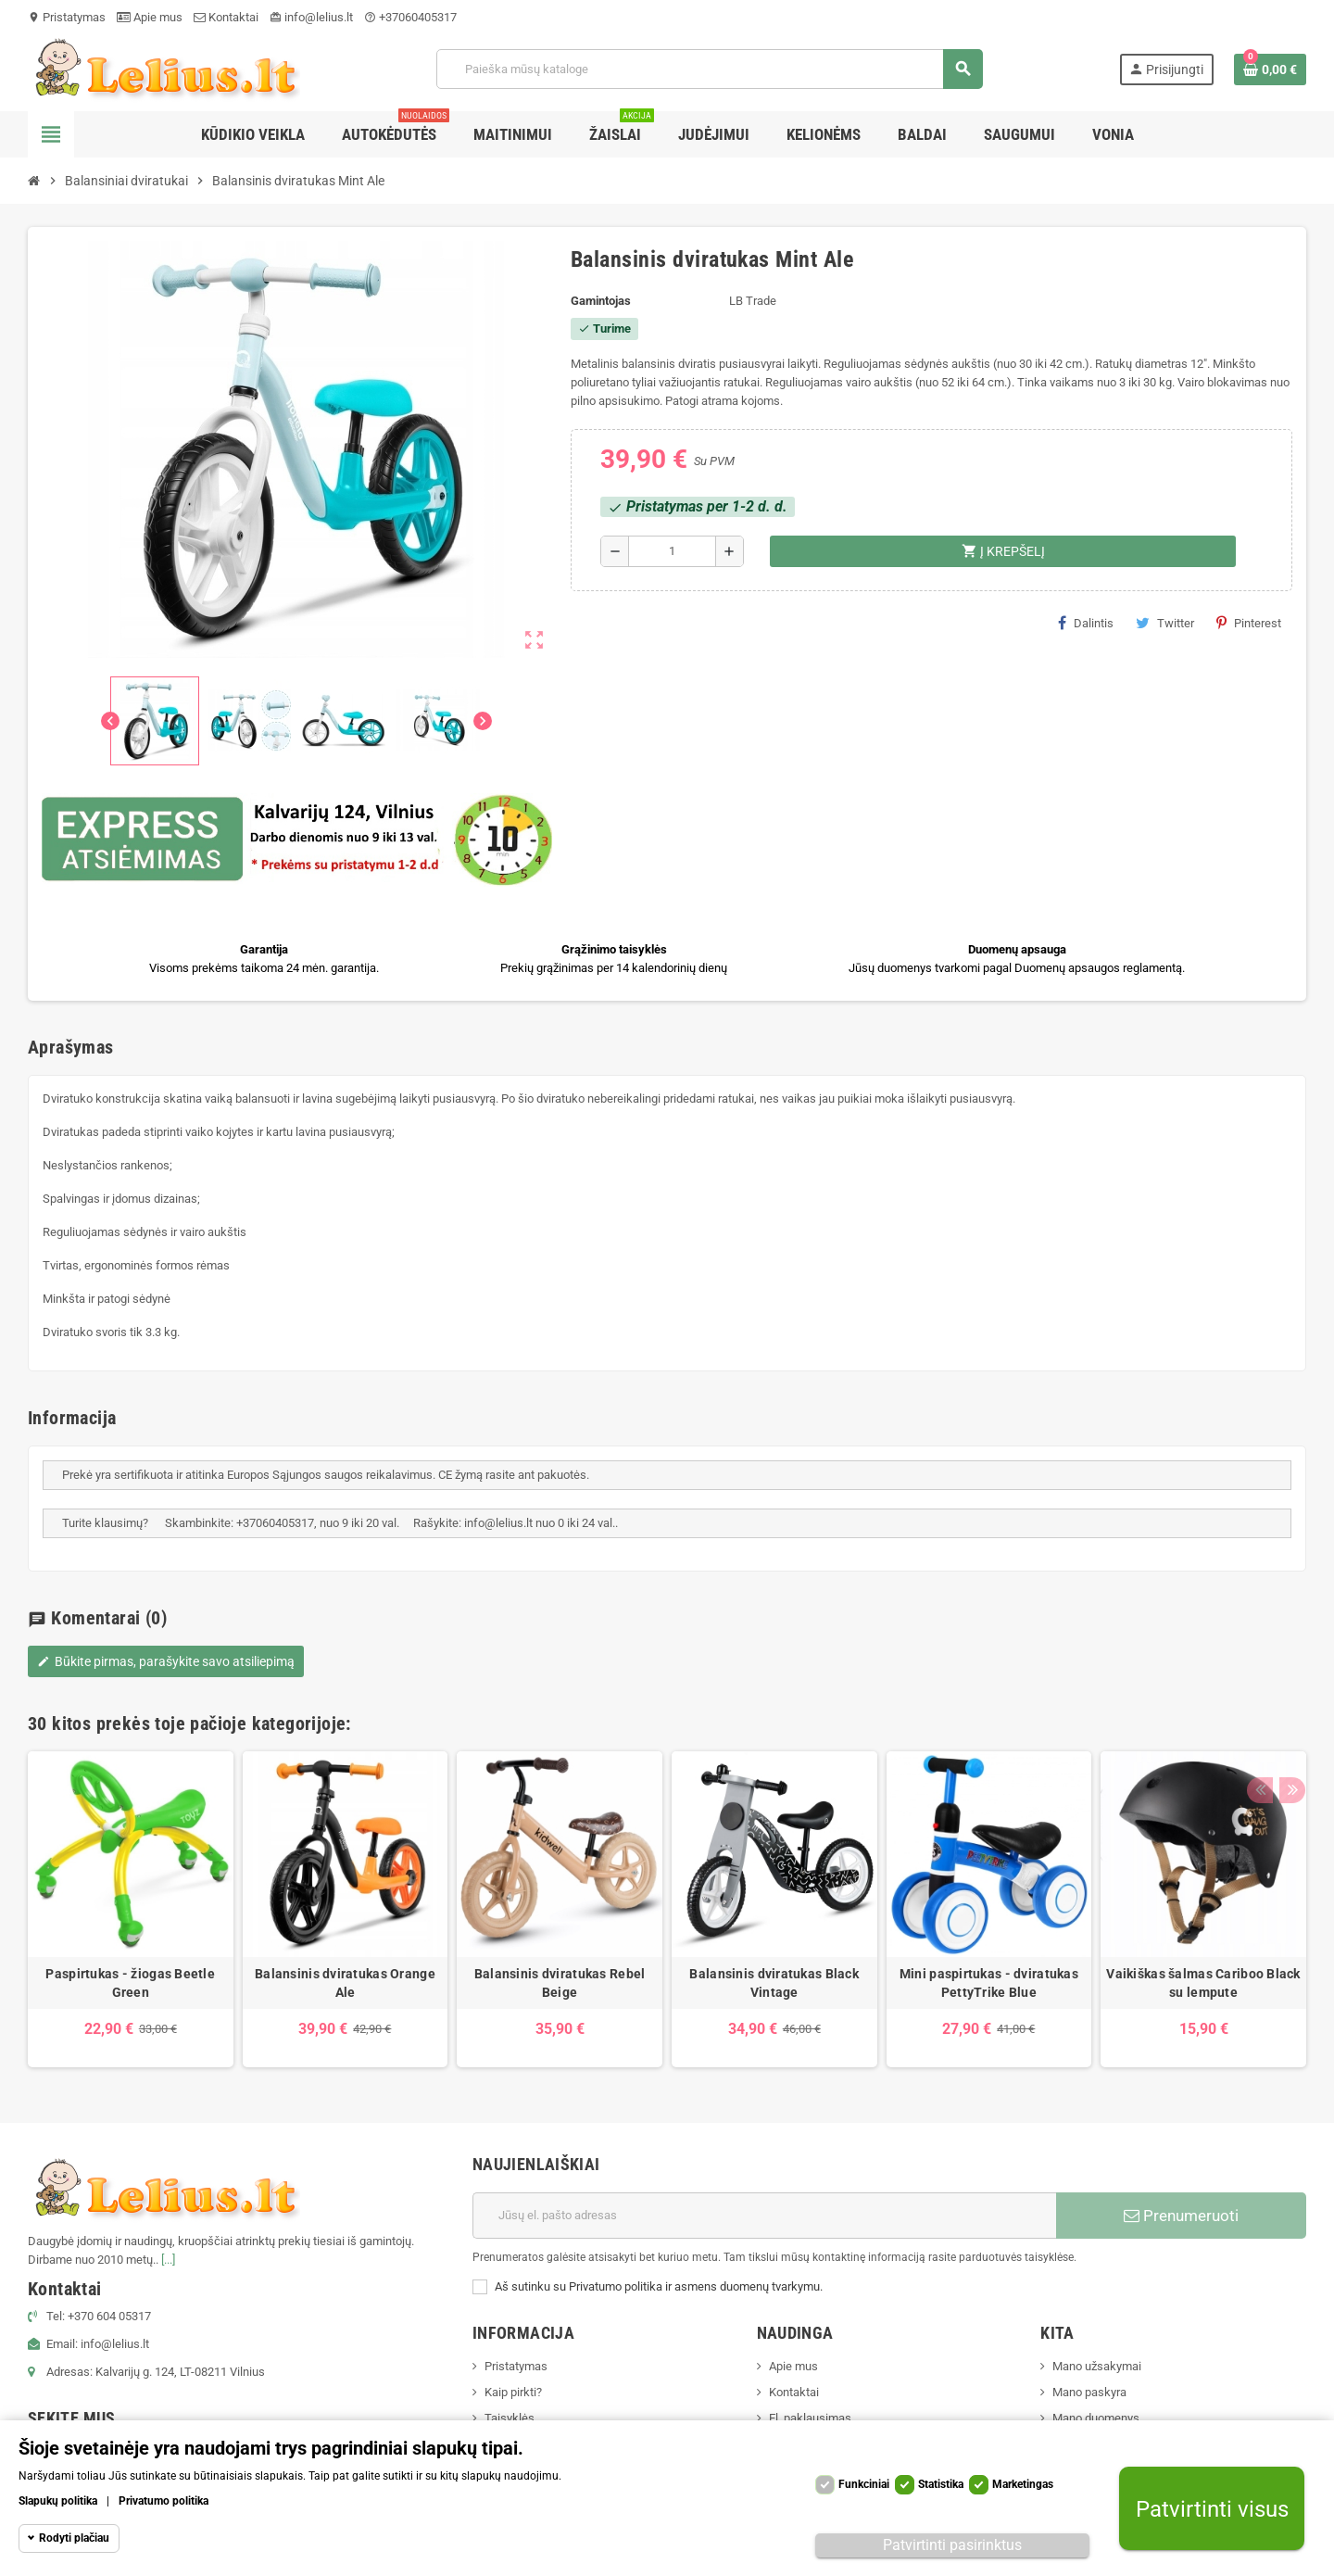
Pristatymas (67, 17)
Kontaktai (226, 17)
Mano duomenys (1095, 2418)
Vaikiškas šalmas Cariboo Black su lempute (1203, 1983)
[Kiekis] (672, 551)
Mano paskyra (1089, 2392)
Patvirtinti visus (1212, 2508)
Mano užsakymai (1096, 2366)
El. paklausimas (810, 2418)
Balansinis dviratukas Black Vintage (774, 1983)
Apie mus (149, 17)
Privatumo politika (163, 2500)
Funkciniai (863, 2484)
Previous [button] (1259, 1719)
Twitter (1165, 622)
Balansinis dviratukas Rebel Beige (560, 1983)
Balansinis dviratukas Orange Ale (345, 1983)
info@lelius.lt (311, 17)
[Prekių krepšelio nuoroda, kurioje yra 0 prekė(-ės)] (1270, 69)
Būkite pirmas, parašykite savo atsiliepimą (166, 1661)
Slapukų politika (58, 2500)
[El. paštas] (764, 2215)
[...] (168, 2260)
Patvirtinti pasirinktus (952, 2545)
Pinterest (1248, 622)
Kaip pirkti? (513, 2392)
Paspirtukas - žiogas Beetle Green (130, 1983)
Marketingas (1022, 2484)
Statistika (940, 2484)
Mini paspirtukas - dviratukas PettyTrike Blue (989, 1983)
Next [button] (1288, 1719)
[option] (130, 1909)
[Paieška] (709, 69)
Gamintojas (601, 301)
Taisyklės (510, 2418)
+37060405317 (410, 17)
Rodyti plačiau (74, 2538)
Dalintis (1086, 622)
